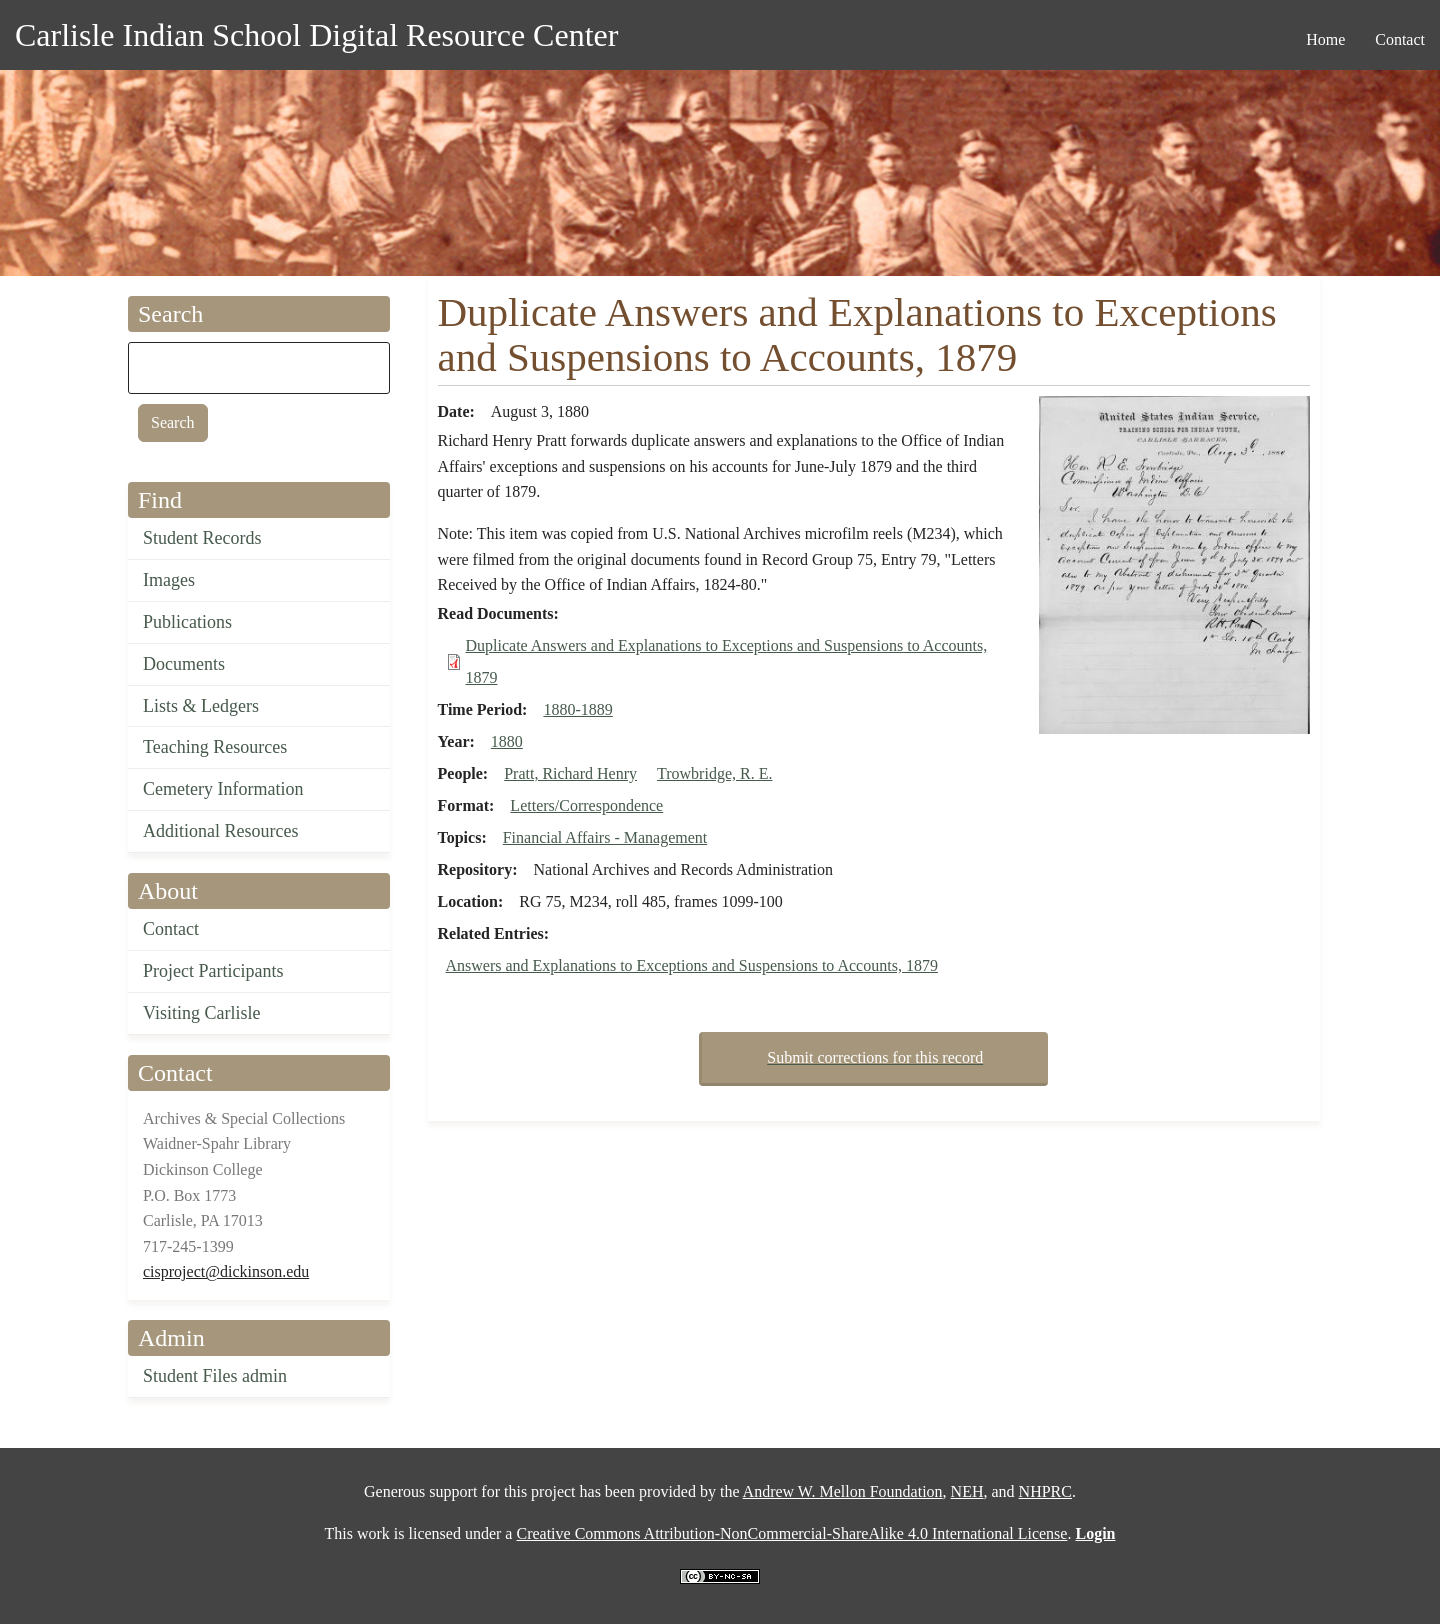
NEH (967, 1491)
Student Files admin (215, 1376)
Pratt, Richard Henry (570, 773)
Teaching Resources (215, 747)
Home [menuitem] (1325, 39)
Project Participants (213, 971)
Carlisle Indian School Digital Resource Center (316, 35)
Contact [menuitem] (1400, 39)
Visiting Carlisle (201, 1013)
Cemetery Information (223, 789)
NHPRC (1045, 1491)
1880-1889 (577, 709)
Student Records (202, 538)
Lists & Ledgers (201, 706)
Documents (184, 664)
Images (169, 580)
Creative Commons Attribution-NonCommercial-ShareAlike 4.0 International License (791, 1533)
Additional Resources (220, 831)
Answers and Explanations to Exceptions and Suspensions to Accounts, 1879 (692, 965)
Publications (187, 622)
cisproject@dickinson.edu (226, 1271)
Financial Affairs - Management (605, 837)
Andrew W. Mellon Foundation (843, 1491)
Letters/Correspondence (586, 805)
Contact (171, 929)
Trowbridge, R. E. (714, 773)
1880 (507, 741)
